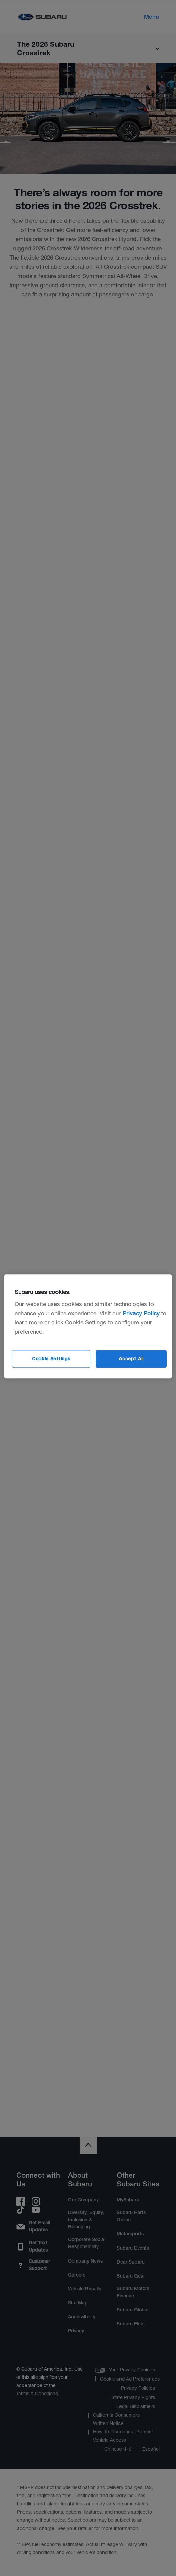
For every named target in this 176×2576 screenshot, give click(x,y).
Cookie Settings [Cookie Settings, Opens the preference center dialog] (51, 1359)
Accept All (131, 1359)
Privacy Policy (141, 1313)
